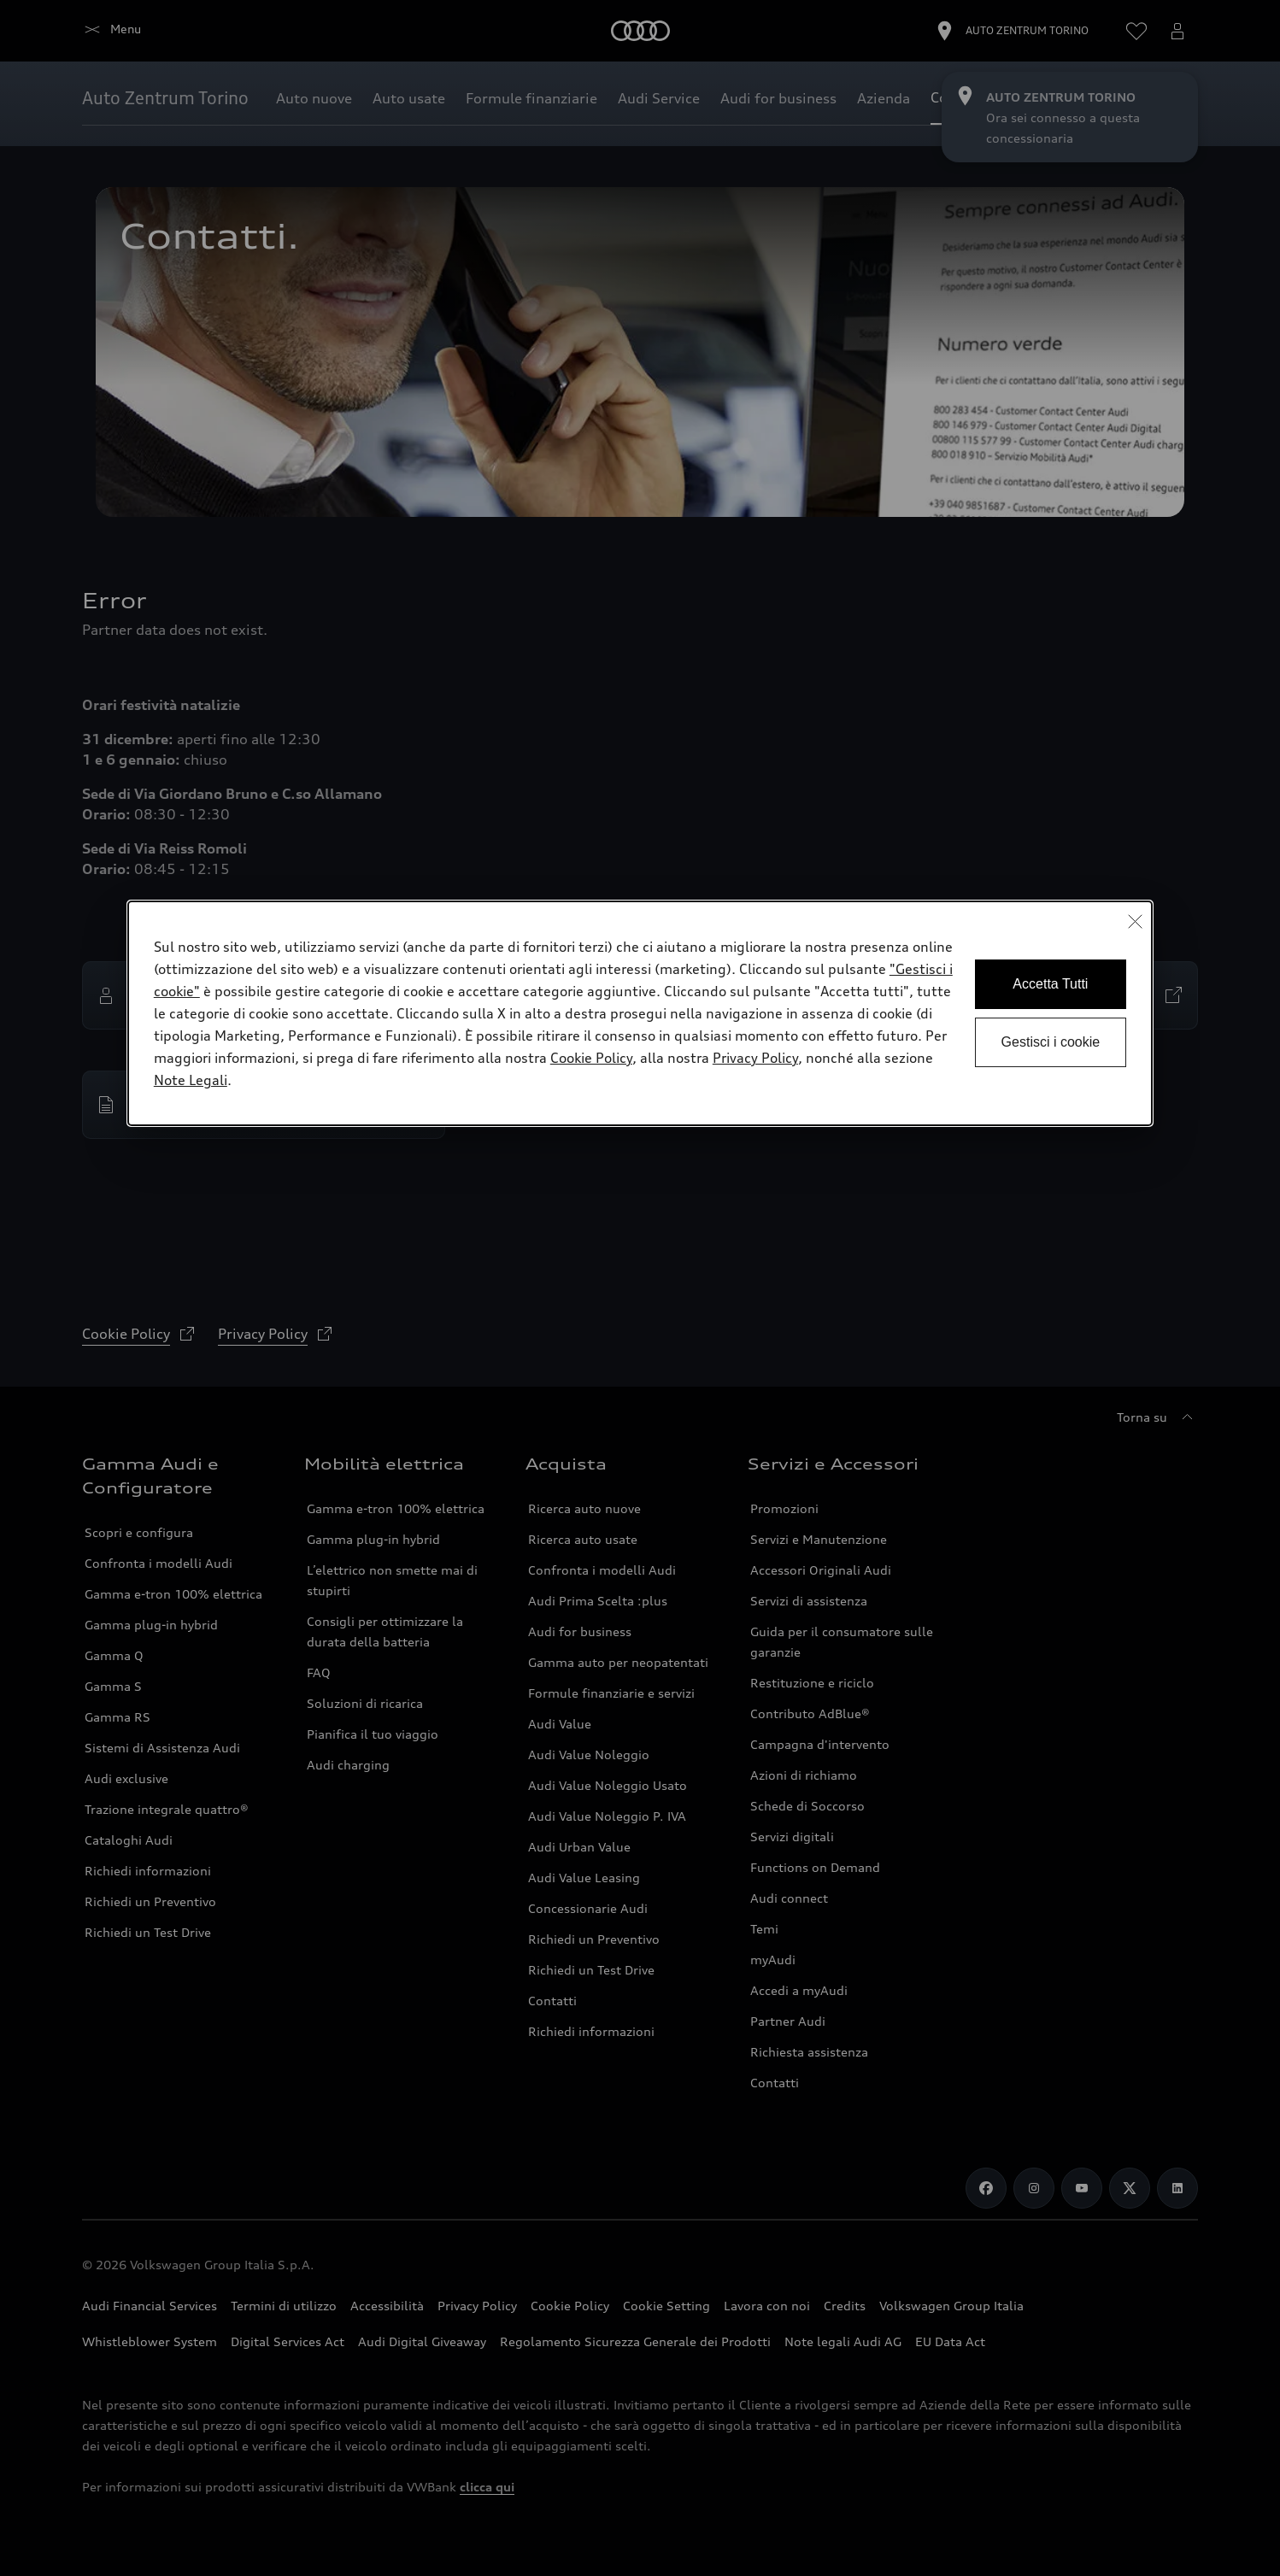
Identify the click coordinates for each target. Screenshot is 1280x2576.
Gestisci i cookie (1051, 1042)
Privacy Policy (755, 1057)
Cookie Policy (591, 1057)
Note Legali (190, 1079)
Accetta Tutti (1050, 984)
